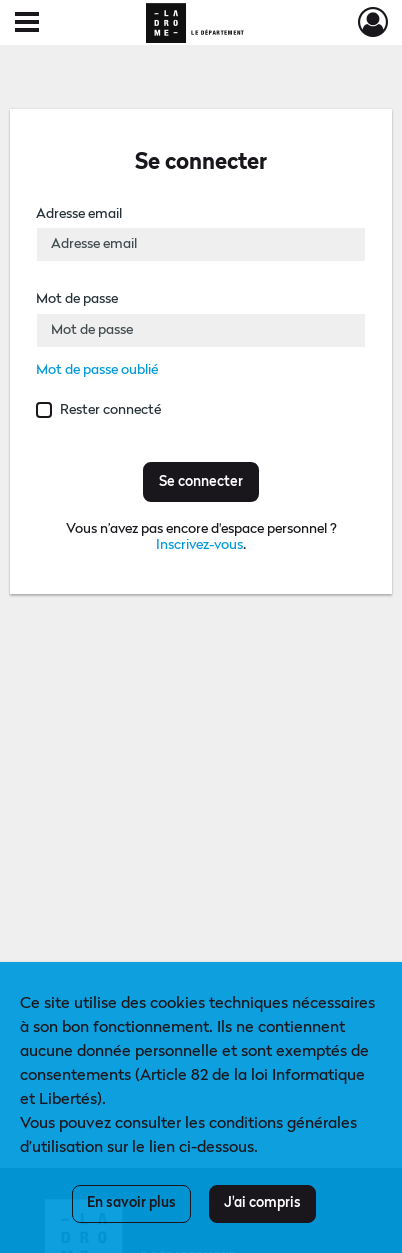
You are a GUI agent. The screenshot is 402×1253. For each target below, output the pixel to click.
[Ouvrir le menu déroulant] (27, 24)
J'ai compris (262, 1203)
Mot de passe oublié (97, 370)
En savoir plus (131, 1203)
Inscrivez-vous (199, 545)
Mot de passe (77, 299)
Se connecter (201, 482)
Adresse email (79, 214)
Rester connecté (110, 410)
